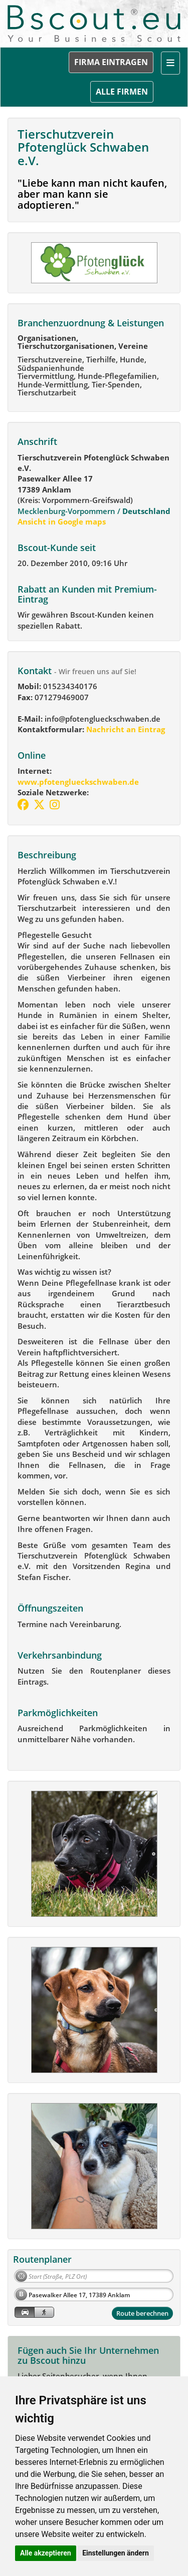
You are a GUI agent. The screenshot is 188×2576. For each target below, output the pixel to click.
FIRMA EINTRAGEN (111, 62)
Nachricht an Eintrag (124, 729)
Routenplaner (42, 2259)
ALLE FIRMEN (122, 91)
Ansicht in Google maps (62, 522)
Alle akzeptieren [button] (45, 2553)
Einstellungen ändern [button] (115, 2553)
